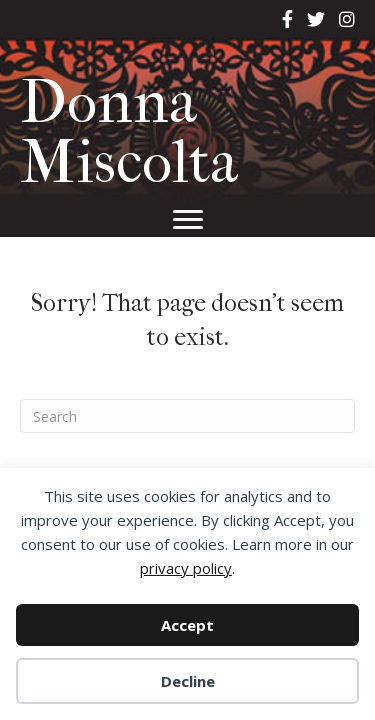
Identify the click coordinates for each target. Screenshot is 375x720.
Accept (187, 625)
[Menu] (188, 220)
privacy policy (186, 568)
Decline (188, 681)
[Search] (187, 416)
